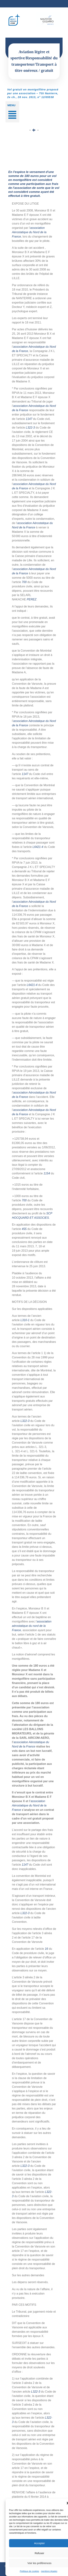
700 (24, 582)
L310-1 (25, 1320)
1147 (29, 418)
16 (46, 1948)
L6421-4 (38, 846)
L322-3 (30, 427)
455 (24, 1228)
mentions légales (49, 2571)
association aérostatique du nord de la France (31, 1626)
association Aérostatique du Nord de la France (29, 232)
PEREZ (31, 599)
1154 (47, 1173)
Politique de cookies (29, 2571)
